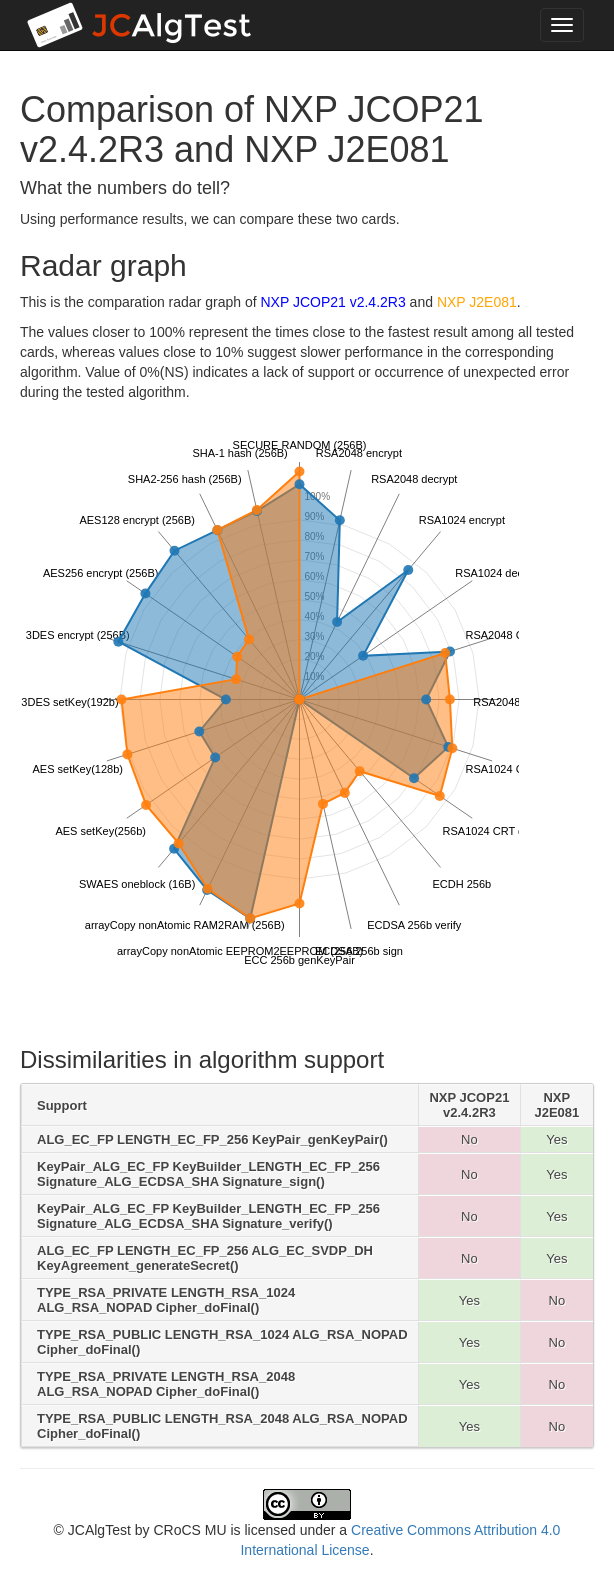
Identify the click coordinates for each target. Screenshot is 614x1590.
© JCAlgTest (92, 1530)
